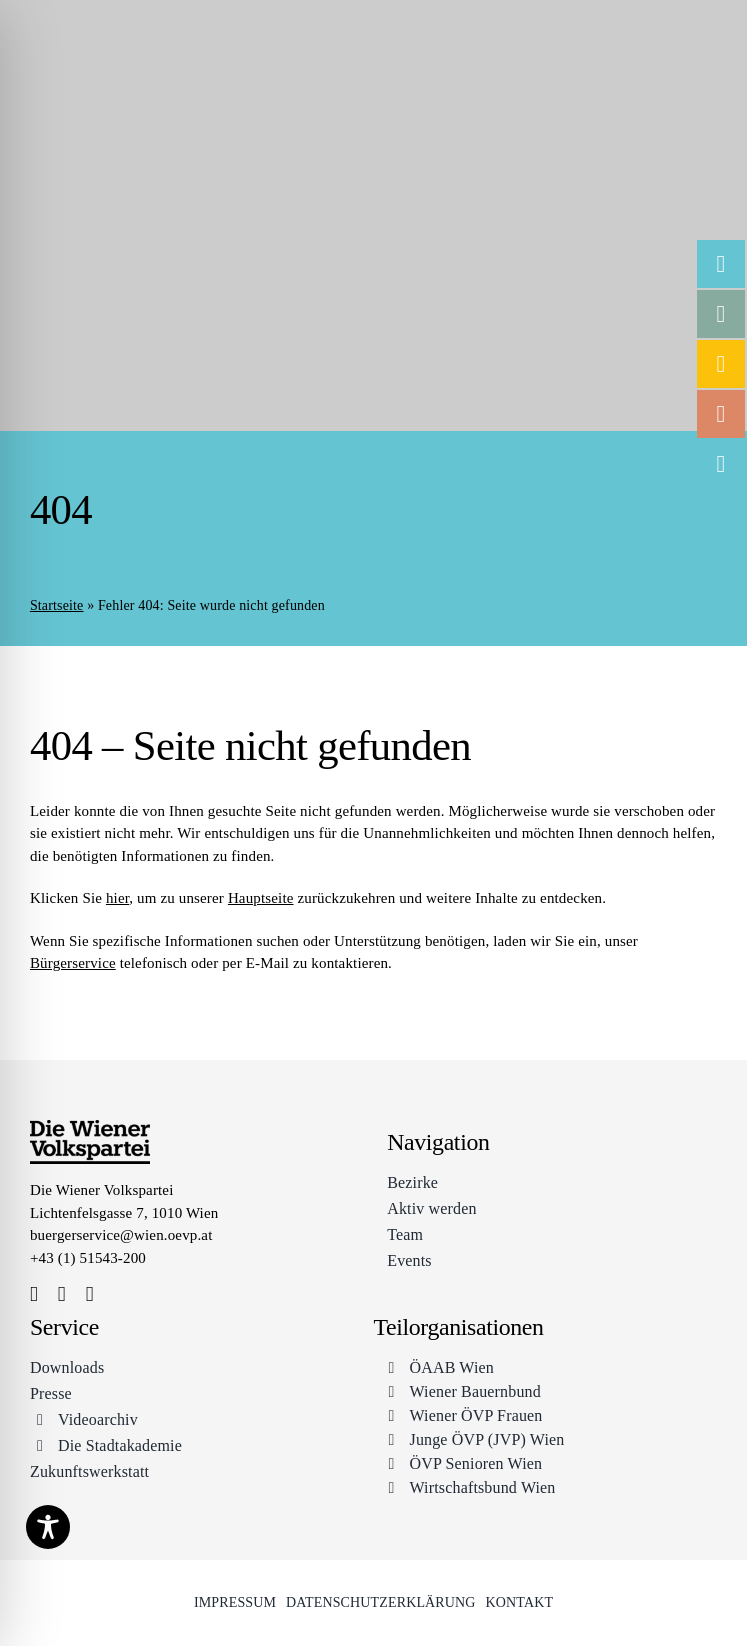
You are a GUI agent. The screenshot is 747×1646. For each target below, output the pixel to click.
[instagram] (62, 1294)
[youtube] (90, 1294)
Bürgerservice (73, 963)
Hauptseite (261, 898)
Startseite (57, 605)
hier (117, 898)
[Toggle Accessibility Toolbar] (48, 1527)
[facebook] (34, 1294)
